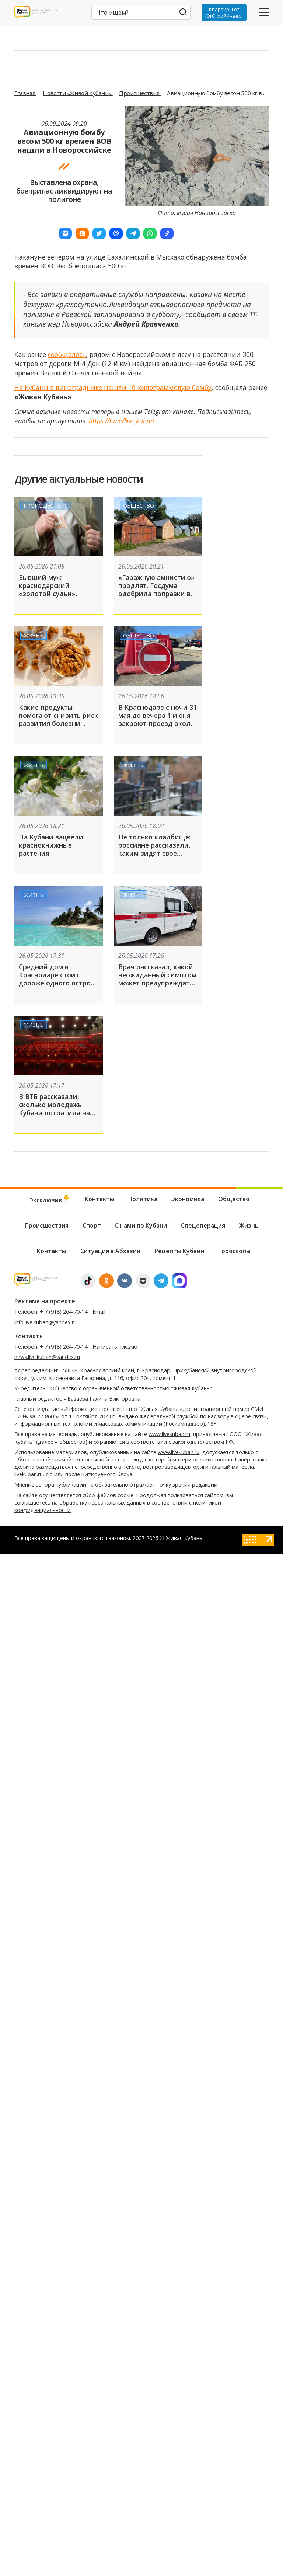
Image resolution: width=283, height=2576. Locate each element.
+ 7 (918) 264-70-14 (63, 1311)
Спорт (92, 1225)
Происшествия (140, 93)
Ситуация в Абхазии (110, 1251)
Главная (25, 93)
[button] (65, 233)
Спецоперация (203, 1225)
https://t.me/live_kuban (121, 420)
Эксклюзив (50, 1199)
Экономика (187, 1199)
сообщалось (67, 354)
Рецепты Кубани (179, 1251)
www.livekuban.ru (169, 1434)
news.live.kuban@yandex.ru (47, 1356)
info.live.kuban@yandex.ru (45, 1322)
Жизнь (33, 635)
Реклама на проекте (44, 1301)
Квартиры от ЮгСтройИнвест (224, 12)
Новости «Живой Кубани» (78, 93)
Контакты (99, 1199)
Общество (138, 505)
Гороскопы (234, 1251)
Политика (142, 1199)
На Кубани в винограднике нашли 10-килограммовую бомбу (113, 387)
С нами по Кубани (141, 1225)
